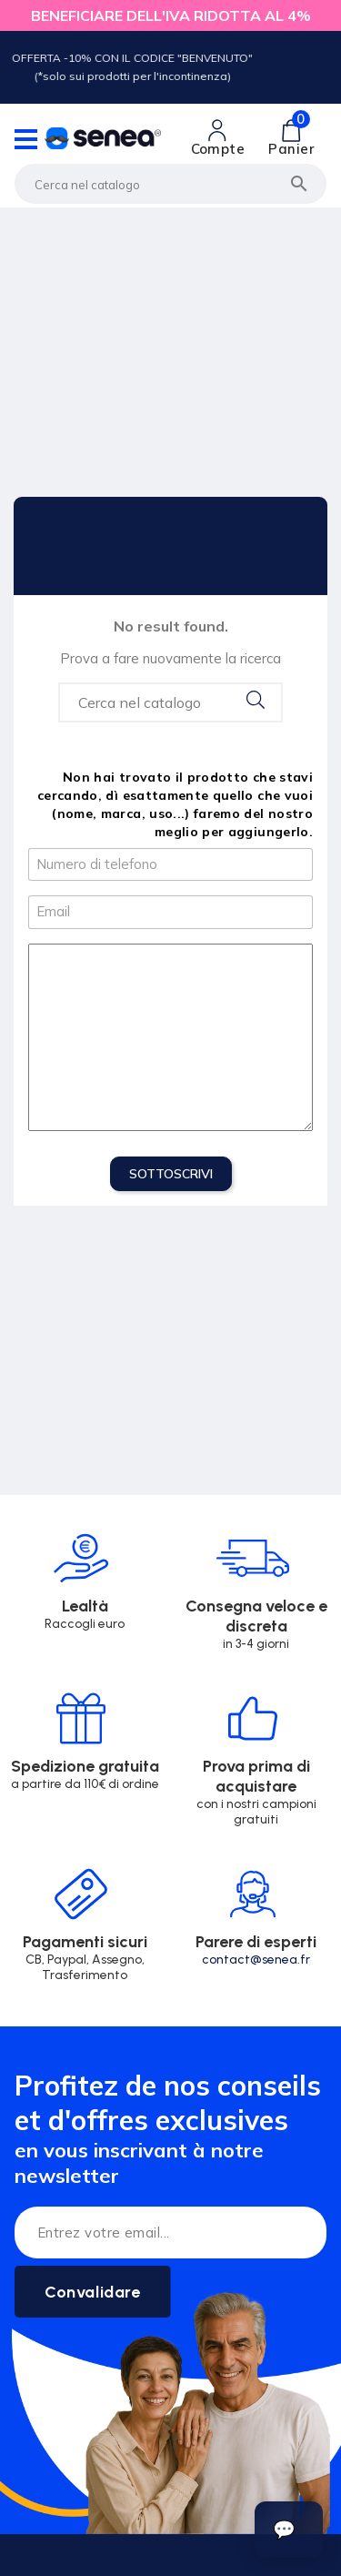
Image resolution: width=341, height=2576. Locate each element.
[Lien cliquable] (218, 138)
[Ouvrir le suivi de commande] (289, 2529)
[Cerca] (170, 184)
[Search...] (170, 702)
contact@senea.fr (256, 1959)
